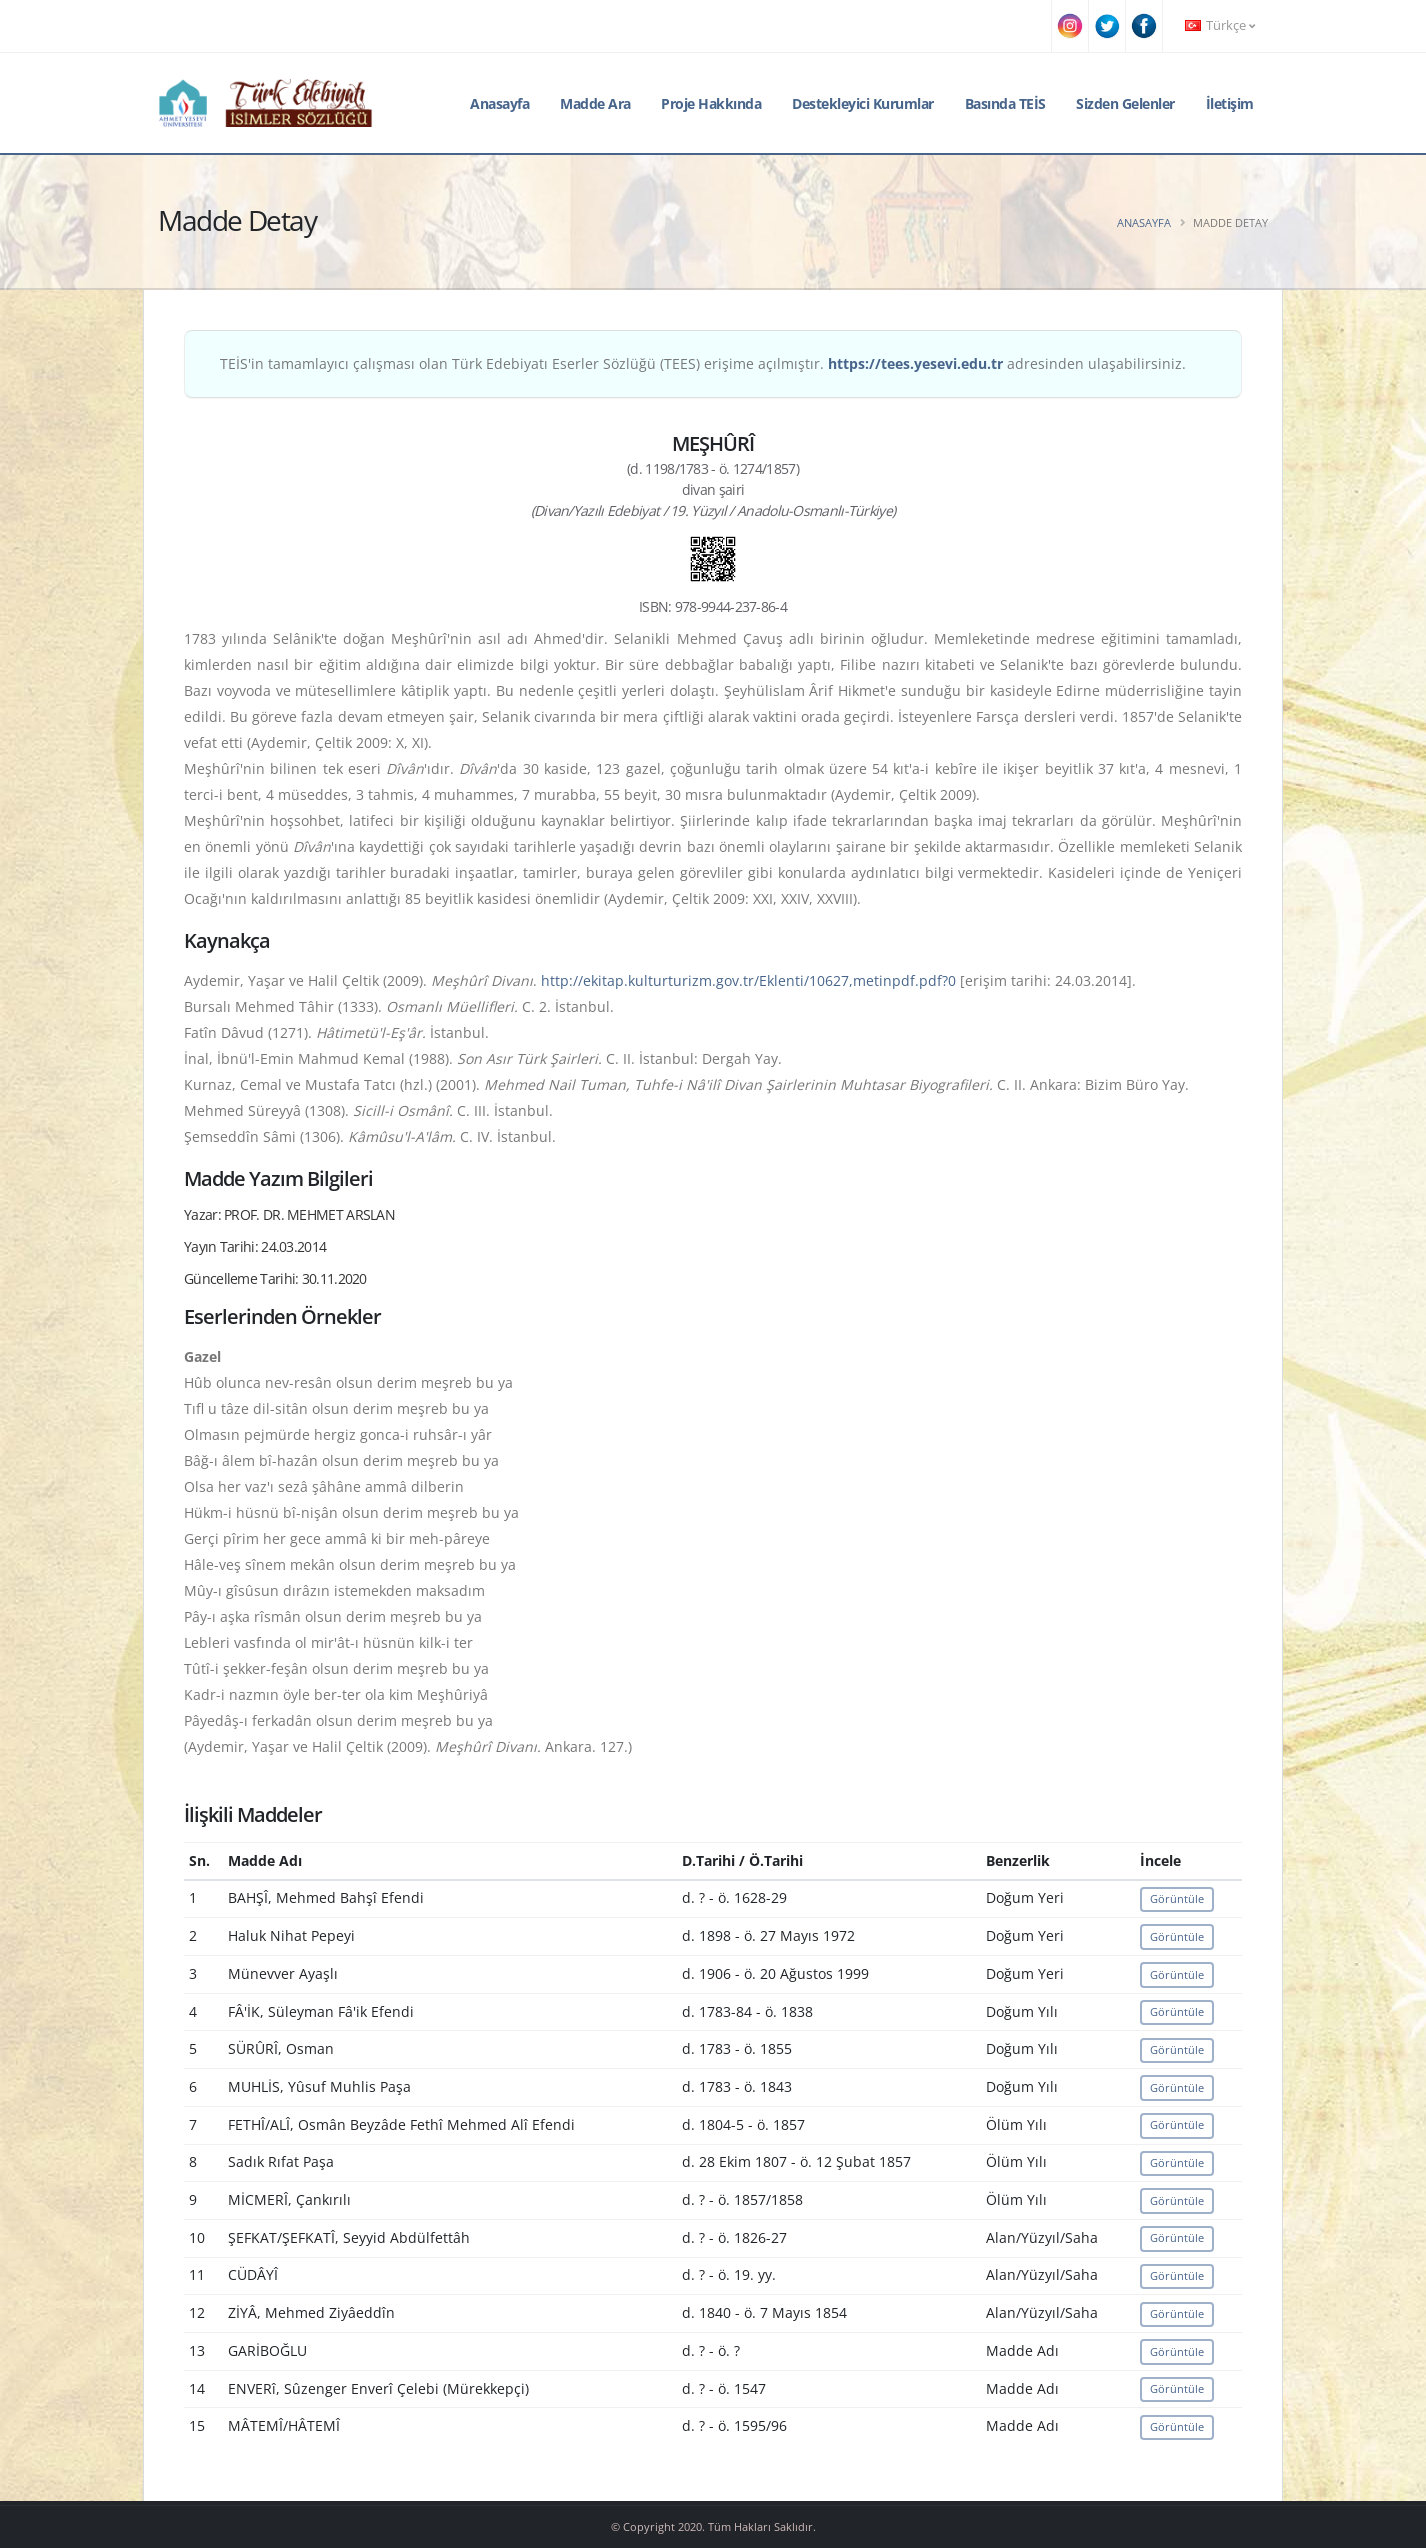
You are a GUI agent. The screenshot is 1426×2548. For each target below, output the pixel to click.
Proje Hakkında (711, 103)
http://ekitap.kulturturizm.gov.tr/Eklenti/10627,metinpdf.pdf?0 (748, 980)
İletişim (1230, 103)
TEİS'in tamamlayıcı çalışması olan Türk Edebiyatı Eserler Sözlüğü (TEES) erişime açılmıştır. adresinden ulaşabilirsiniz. (703, 363)
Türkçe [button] (1220, 25)
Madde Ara (595, 103)
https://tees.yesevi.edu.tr (915, 363)
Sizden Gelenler (1125, 103)
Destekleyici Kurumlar (863, 103)
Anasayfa (499, 103)
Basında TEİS (1005, 103)
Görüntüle (1177, 1898)
